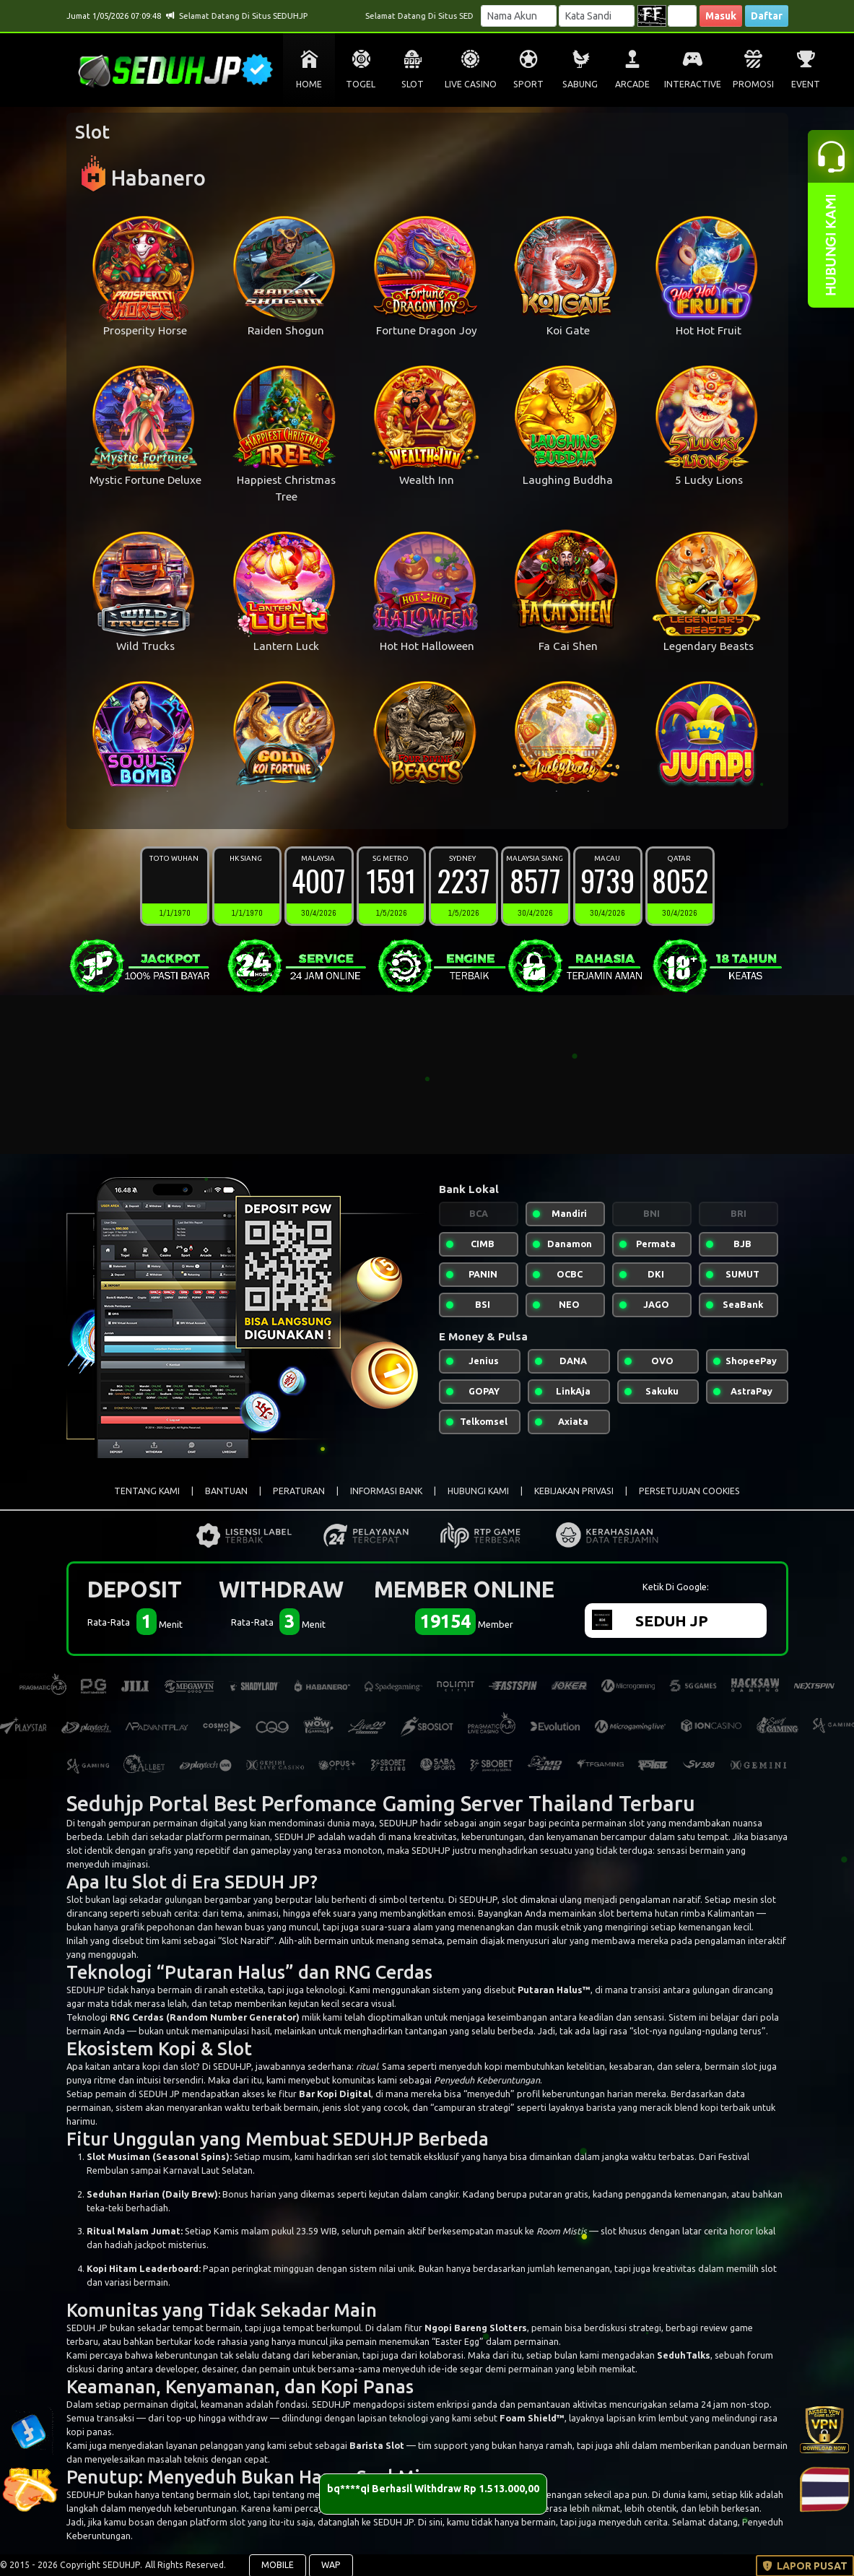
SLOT (412, 84)
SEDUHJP (398, 1823)
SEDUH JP (267, 1881)
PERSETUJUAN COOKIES (689, 1491)
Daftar (767, 16)
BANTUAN (226, 1491)
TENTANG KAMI (147, 1491)
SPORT (528, 84)
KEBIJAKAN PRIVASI (574, 1491)
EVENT (805, 84)
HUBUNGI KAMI (478, 1491)
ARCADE (632, 84)
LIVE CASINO (471, 84)
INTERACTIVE (692, 84)
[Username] (519, 16)
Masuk (720, 16)
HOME (309, 84)
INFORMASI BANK (386, 1491)
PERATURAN (299, 1491)
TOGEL (360, 84)
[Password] (597, 16)
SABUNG (580, 84)
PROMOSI (753, 84)
